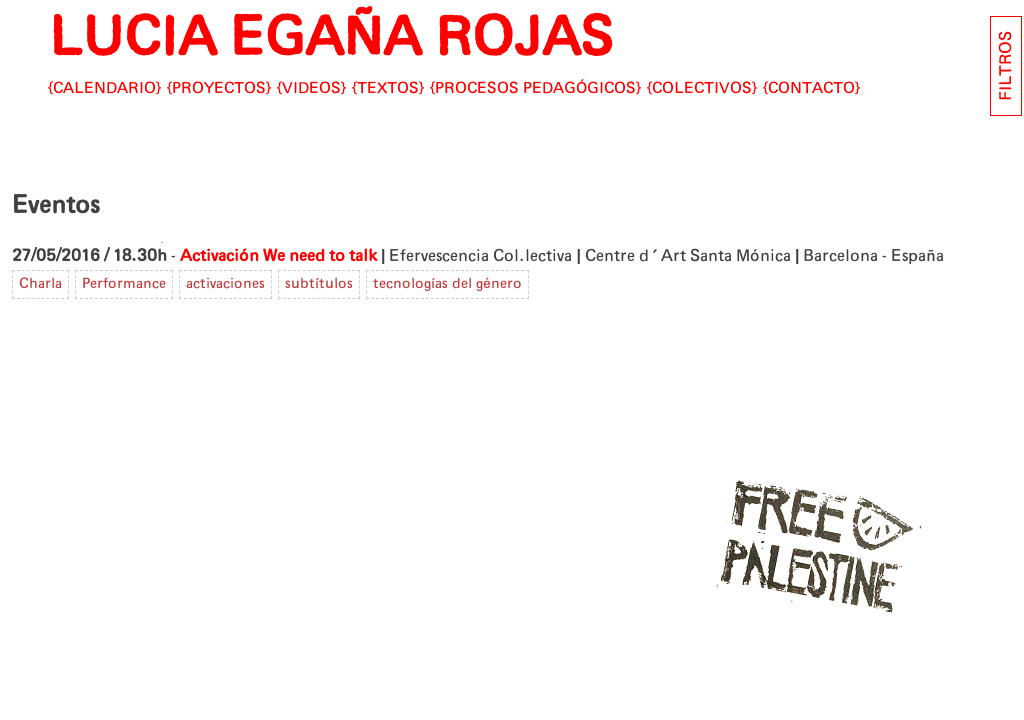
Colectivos (702, 88)
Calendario (104, 88)
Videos (311, 88)
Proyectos (219, 88)
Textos (388, 88)
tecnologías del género (447, 284)
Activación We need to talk (278, 256)
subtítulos (319, 284)
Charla (40, 284)
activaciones (225, 284)
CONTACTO (811, 88)
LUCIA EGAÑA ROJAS (330, 39)
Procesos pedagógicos (535, 88)
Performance (124, 284)
